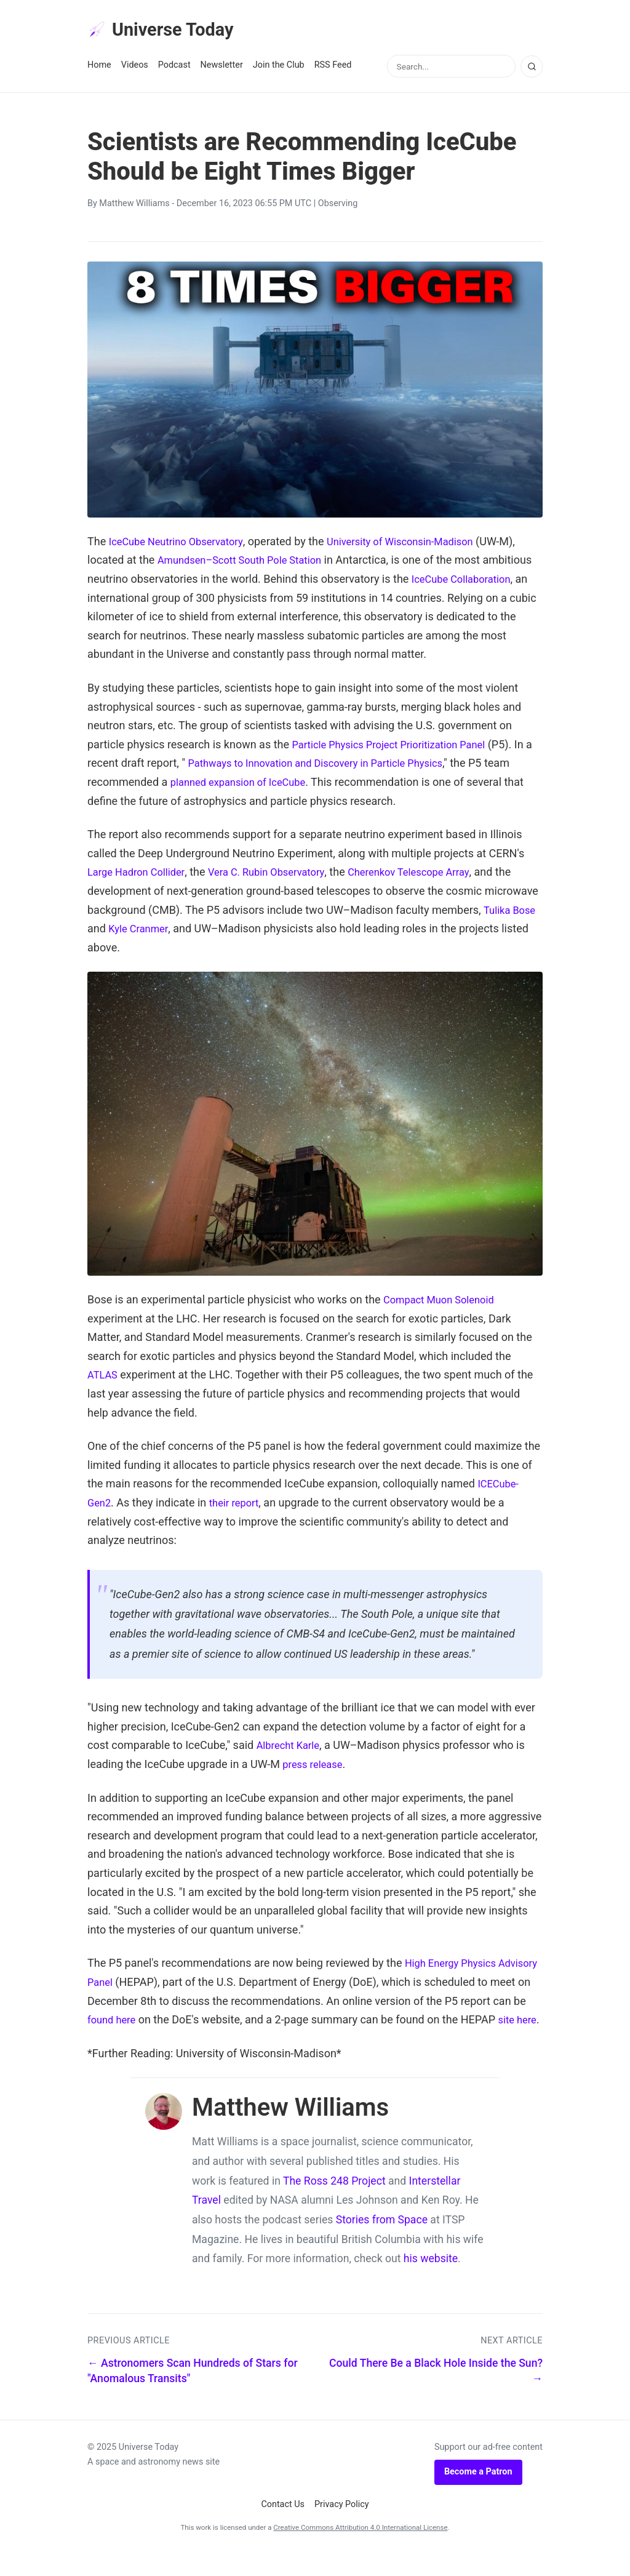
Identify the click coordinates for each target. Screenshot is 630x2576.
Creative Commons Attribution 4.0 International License (360, 2549)
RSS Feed (333, 68)
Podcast (174, 68)
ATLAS (104, 1378)
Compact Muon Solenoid (443, 1302)
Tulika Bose (512, 912)
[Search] (531, 69)
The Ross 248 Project (334, 2203)
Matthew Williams (134, 207)
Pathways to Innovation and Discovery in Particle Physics (336, 766)
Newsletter (222, 68)
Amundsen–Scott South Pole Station (248, 563)
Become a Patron (478, 2494)
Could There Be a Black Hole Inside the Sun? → (436, 2393)
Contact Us (283, 2526)
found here (149, 2023)
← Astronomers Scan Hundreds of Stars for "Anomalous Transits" (192, 2393)
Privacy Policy (341, 2526)
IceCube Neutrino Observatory (182, 544)
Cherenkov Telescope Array (434, 875)
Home (99, 68)
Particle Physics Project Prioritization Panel (398, 747)
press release (315, 1767)
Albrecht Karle (291, 1748)
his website (431, 2280)
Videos (134, 68)
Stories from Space (382, 2242)
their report (239, 1505)
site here (108, 2041)
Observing (338, 207)
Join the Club (279, 68)
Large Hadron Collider (140, 875)
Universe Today (167, 31)
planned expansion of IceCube (272, 784)
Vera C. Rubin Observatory (281, 875)
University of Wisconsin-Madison (420, 544)
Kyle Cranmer (140, 932)
